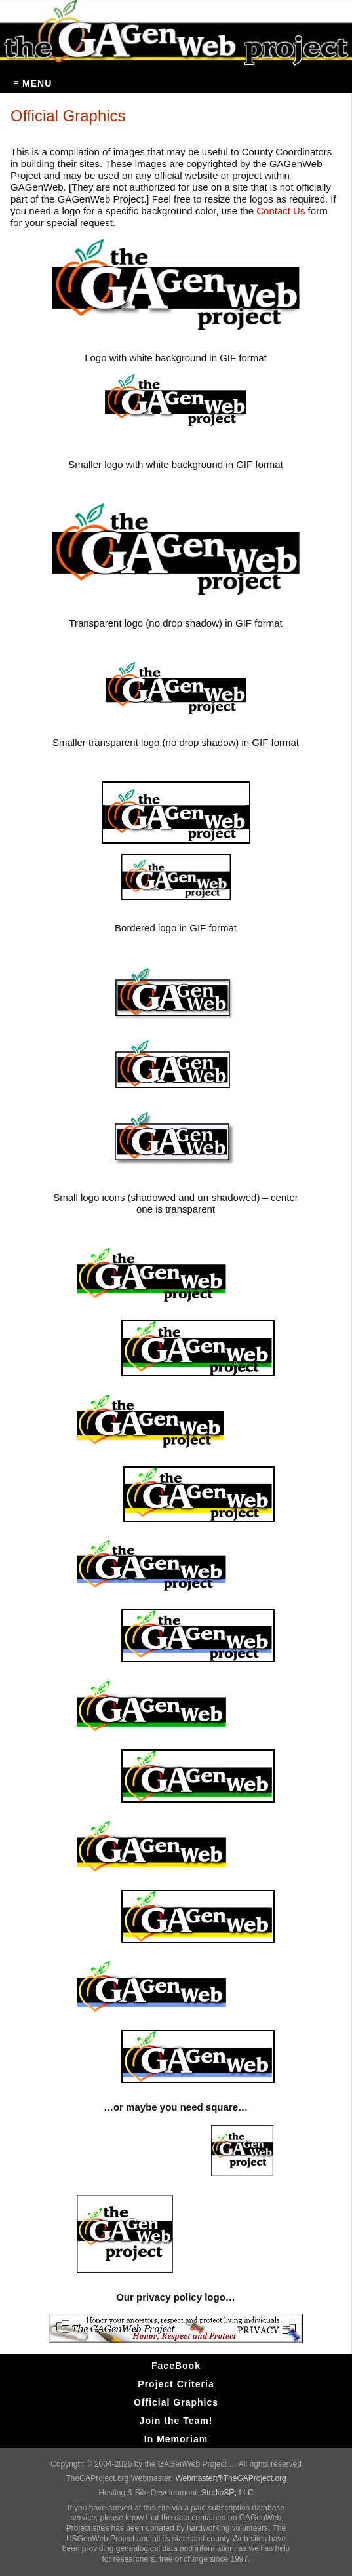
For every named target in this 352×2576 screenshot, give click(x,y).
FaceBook (176, 2365)
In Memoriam (176, 2439)
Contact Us (280, 210)
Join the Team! (176, 2420)
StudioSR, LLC (227, 2492)
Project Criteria (176, 2384)
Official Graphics (176, 2402)
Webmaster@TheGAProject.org (230, 2478)
